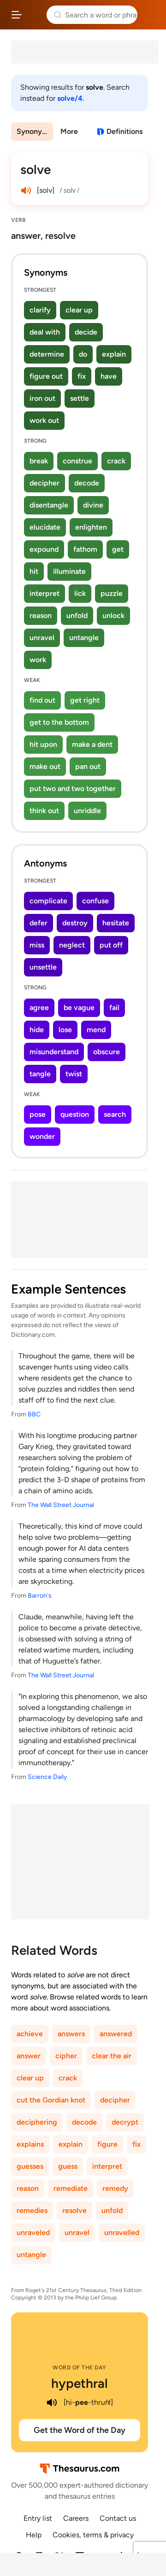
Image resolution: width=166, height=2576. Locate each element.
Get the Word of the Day (79, 2430)
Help (34, 2534)
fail (114, 1007)
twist (73, 1073)
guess (67, 2166)
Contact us (118, 2518)
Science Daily (47, 1777)
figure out (46, 376)
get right (85, 700)
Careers (76, 2518)
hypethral (79, 2383)
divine (93, 505)
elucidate (45, 527)
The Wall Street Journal (61, 1505)
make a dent (92, 744)
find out (42, 700)
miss (37, 945)
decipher (44, 483)
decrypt (125, 2122)
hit (34, 571)
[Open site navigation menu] (16, 14)
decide (86, 332)
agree (39, 1007)
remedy (115, 2188)
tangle (40, 1073)
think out (44, 810)
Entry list (38, 2518)
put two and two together (73, 788)
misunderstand (54, 1051)
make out (45, 766)
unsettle (43, 967)
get (118, 549)
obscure (106, 1051)
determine (47, 354)
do (83, 354)
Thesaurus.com (34, 14)
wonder (42, 1136)
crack (116, 460)
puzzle (112, 593)
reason (41, 615)
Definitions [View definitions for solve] (124, 131)
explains (30, 2144)
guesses (30, 2166)
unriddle (87, 810)
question (74, 1114)
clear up (79, 310)
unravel (42, 637)
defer (38, 922)
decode (86, 483)
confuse (95, 900)
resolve (74, 2210)
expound (44, 549)
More (69, 131)
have (109, 376)
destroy (75, 922)
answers (71, 2033)
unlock (113, 615)
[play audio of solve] (25, 190)
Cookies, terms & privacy (93, 2534)
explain (114, 354)
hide (37, 1029)
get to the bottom (59, 722)
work (38, 659)
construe (77, 460)
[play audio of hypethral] (51, 2402)
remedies (32, 2210)
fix (81, 376)
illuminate (69, 571)
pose (38, 1114)
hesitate (115, 922)
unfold (77, 615)
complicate (48, 900)
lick (80, 593)
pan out (88, 766)
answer (29, 2055)
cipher (66, 2055)
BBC (34, 1414)
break (39, 460)
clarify (40, 310)
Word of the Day (80, 2367)
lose (65, 1029)
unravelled (121, 2232)
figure (107, 2144)
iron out (42, 398)
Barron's (40, 1596)
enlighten (91, 527)
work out (44, 420)
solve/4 (70, 98)
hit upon (43, 744)
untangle (84, 637)
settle (79, 398)
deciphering (37, 2122)
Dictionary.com (150, 14)
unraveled (33, 2232)
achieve (30, 2033)
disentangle (49, 505)
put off (111, 945)
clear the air (111, 2055)
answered (116, 2033)
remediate (70, 2188)
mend (96, 1029)
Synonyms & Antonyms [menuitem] (35, 131)
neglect (72, 945)
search (115, 1114)
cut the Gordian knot (51, 2100)
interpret (44, 593)
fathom (85, 549)
